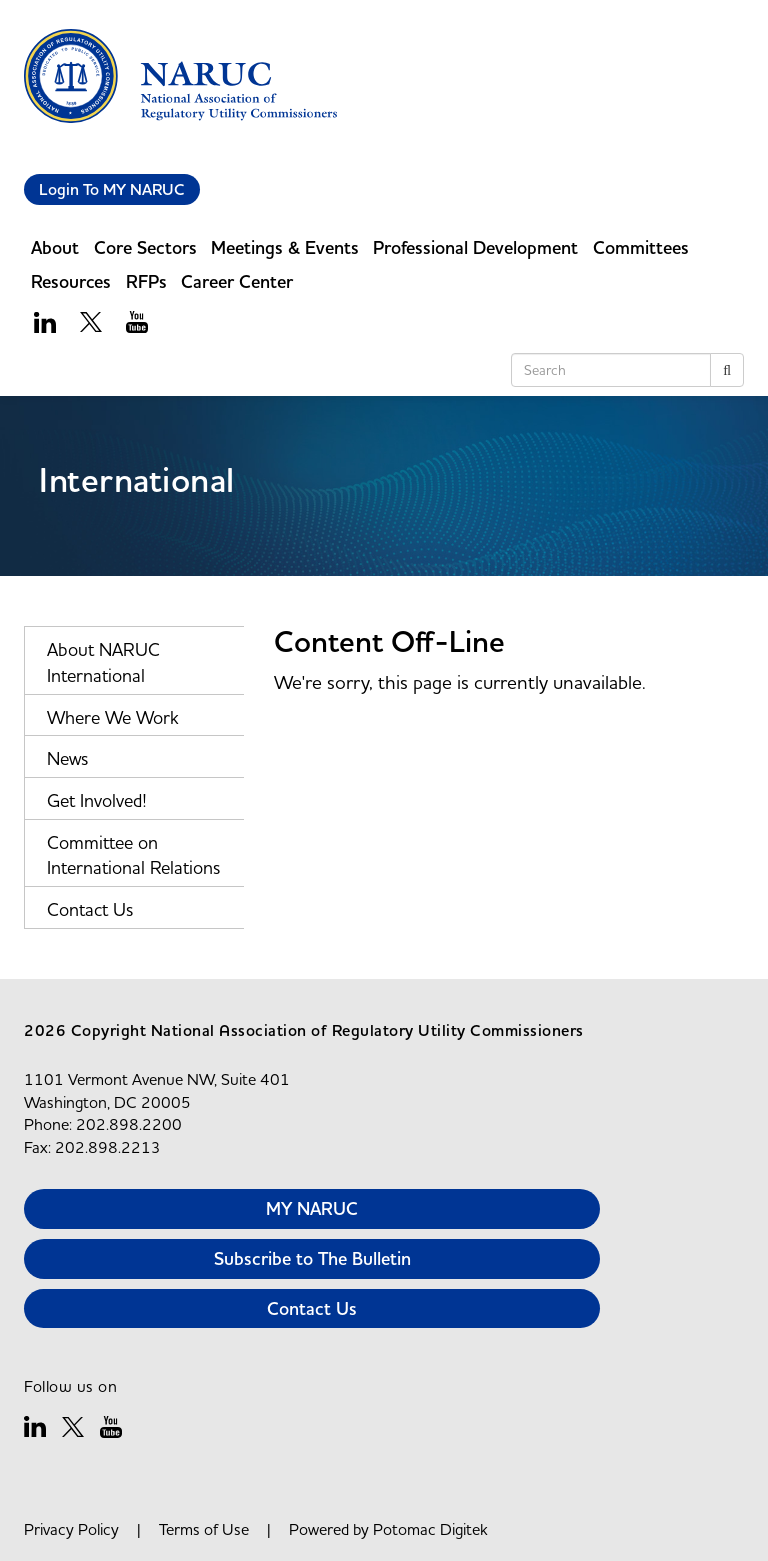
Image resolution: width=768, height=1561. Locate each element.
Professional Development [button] (475, 247)
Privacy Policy (71, 1529)
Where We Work (113, 717)
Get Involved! (97, 800)
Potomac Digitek (430, 1529)
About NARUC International (103, 662)
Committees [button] (641, 247)
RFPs (146, 281)
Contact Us (90, 909)
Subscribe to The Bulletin (312, 1258)
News (67, 758)
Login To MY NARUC (112, 189)
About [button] (55, 247)
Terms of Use (204, 1529)
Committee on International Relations (133, 855)
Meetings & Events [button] (285, 247)
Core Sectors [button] (145, 247)
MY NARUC (312, 1208)
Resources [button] (71, 281)
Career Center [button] (237, 281)
